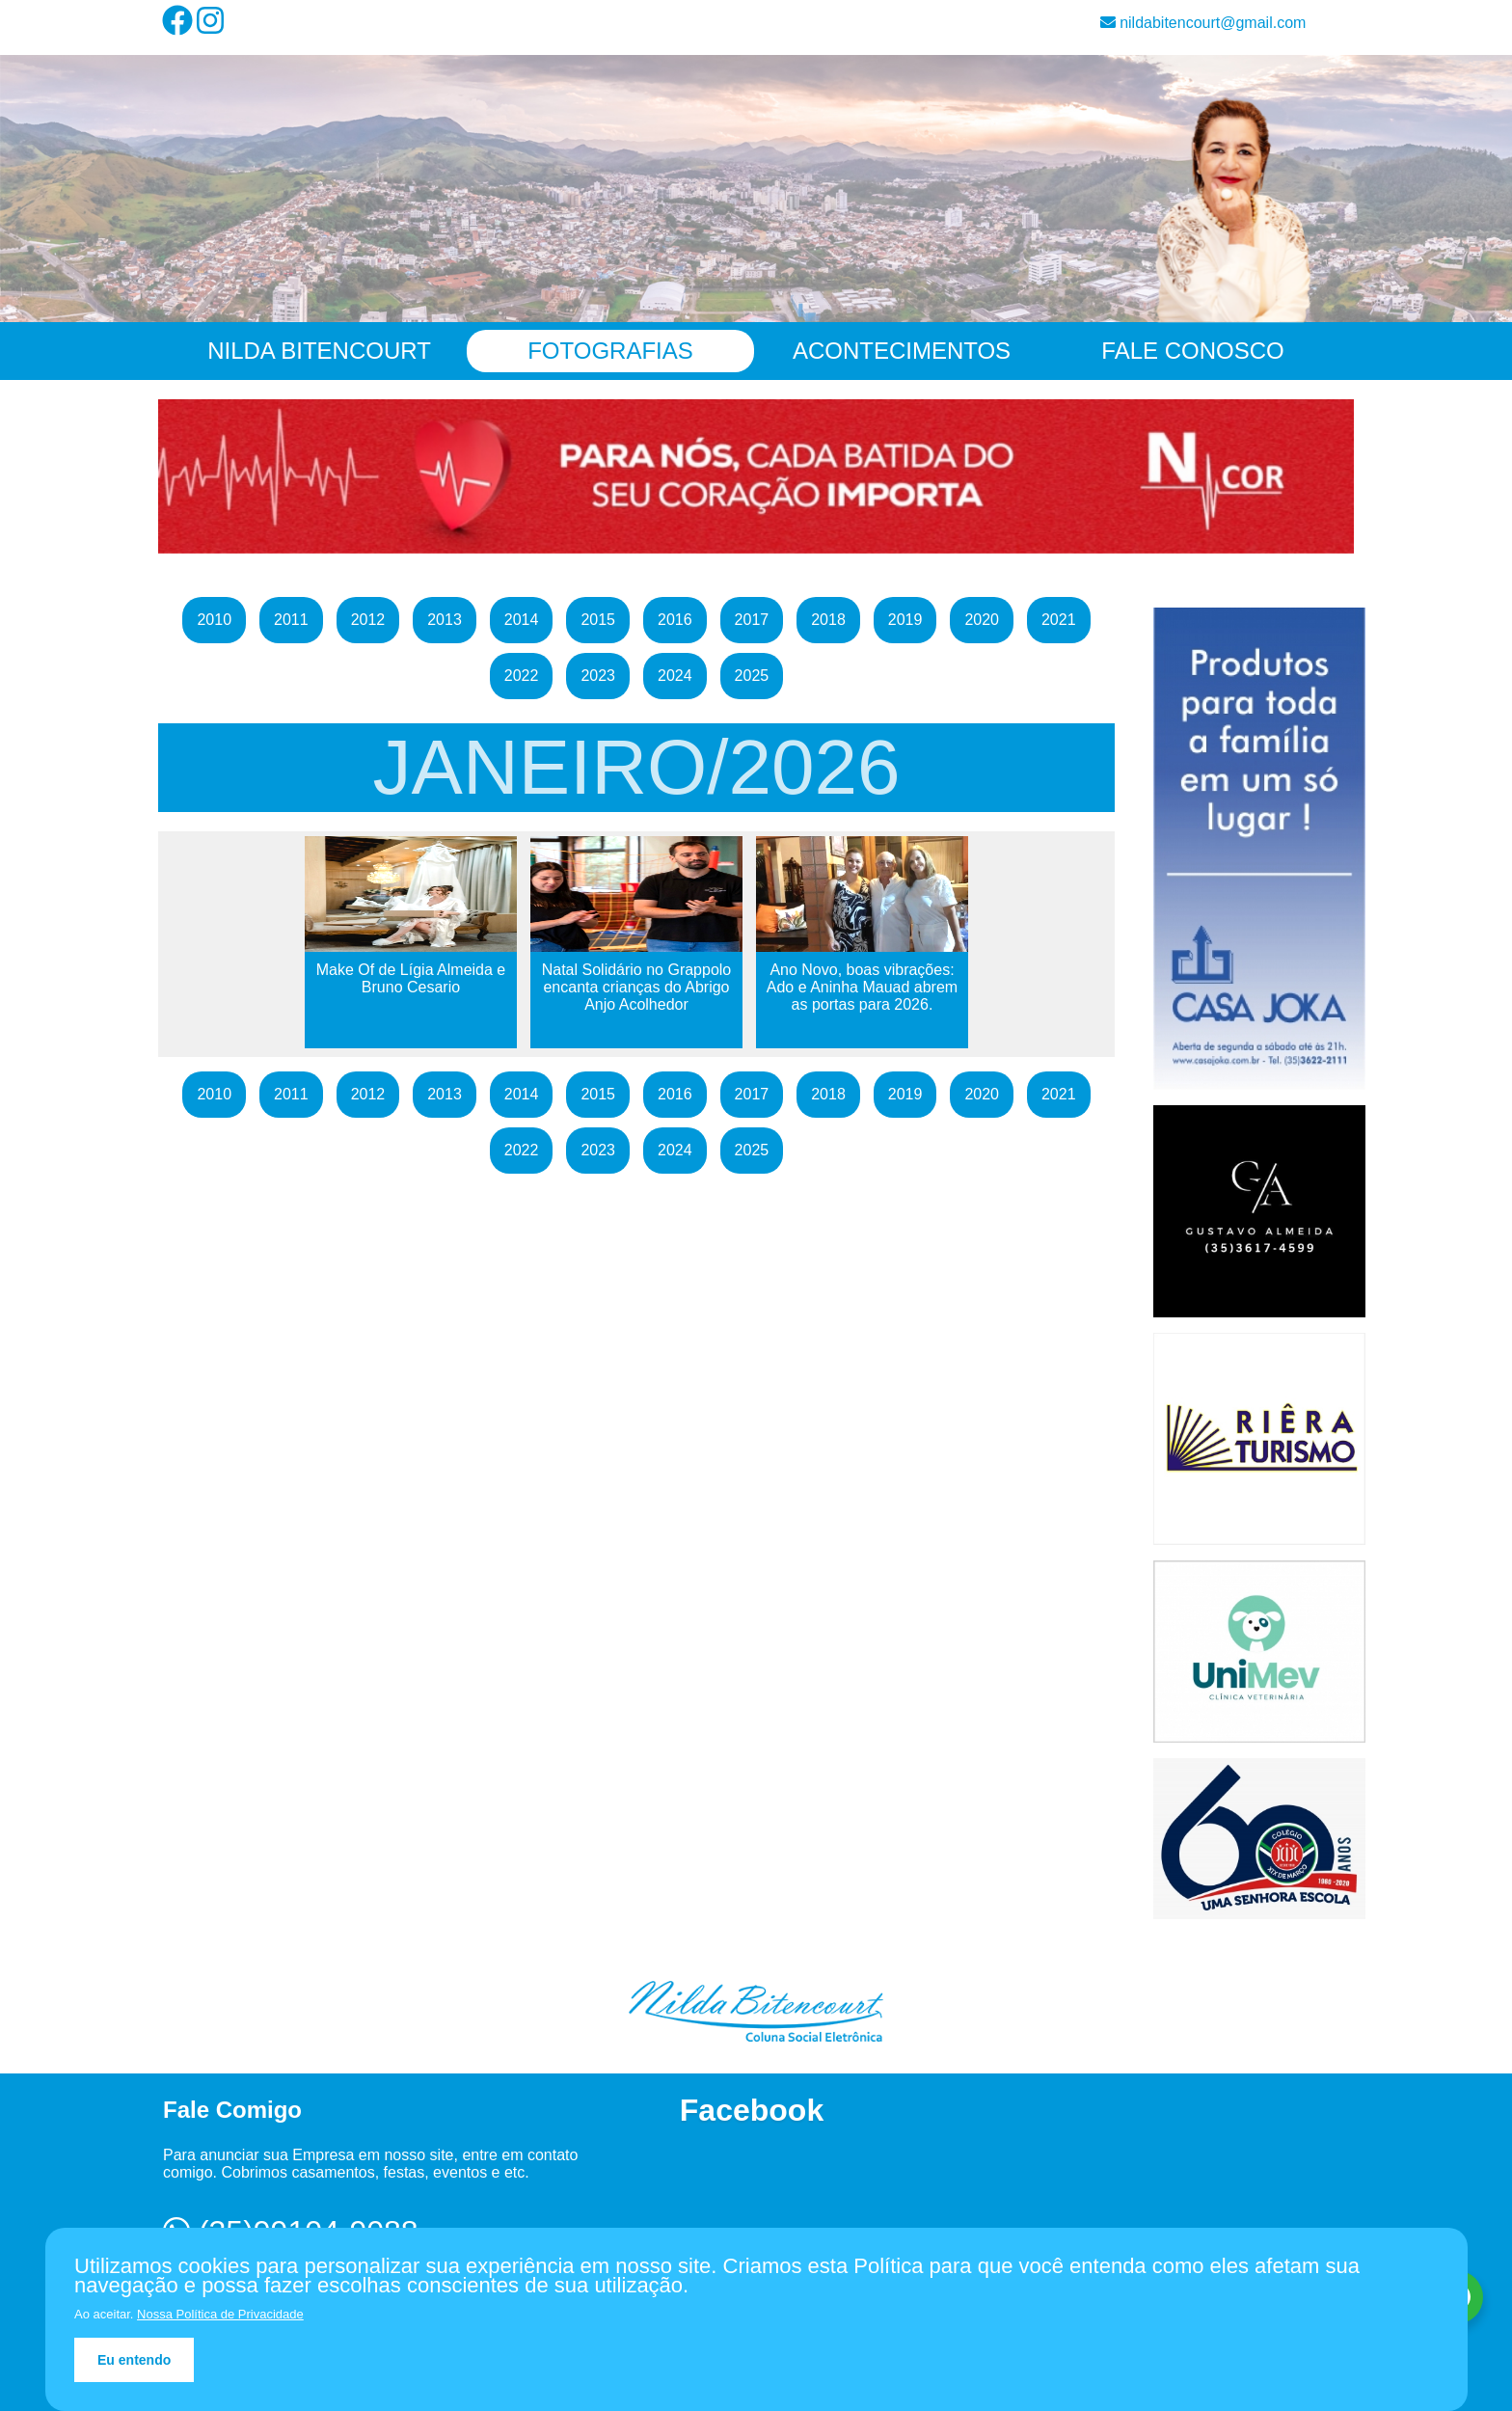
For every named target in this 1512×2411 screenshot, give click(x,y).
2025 (752, 675)
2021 (1058, 619)
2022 (521, 675)
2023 (597, 675)
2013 (444, 619)
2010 (214, 619)
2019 (905, 619)
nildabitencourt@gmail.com (1203, 22)
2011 (291, 619)
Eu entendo (134, 2360)
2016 (675, 619)
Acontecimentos (902, 351)
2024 (675, 675)
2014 (521, 619)
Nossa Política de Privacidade (220, 2314)
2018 (828, 619)
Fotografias (610, 351)
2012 (368, 619)
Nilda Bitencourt (319, 351)
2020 (981, 619)
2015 (597, 619)
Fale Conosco (1192, 351)
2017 (752, 619)
